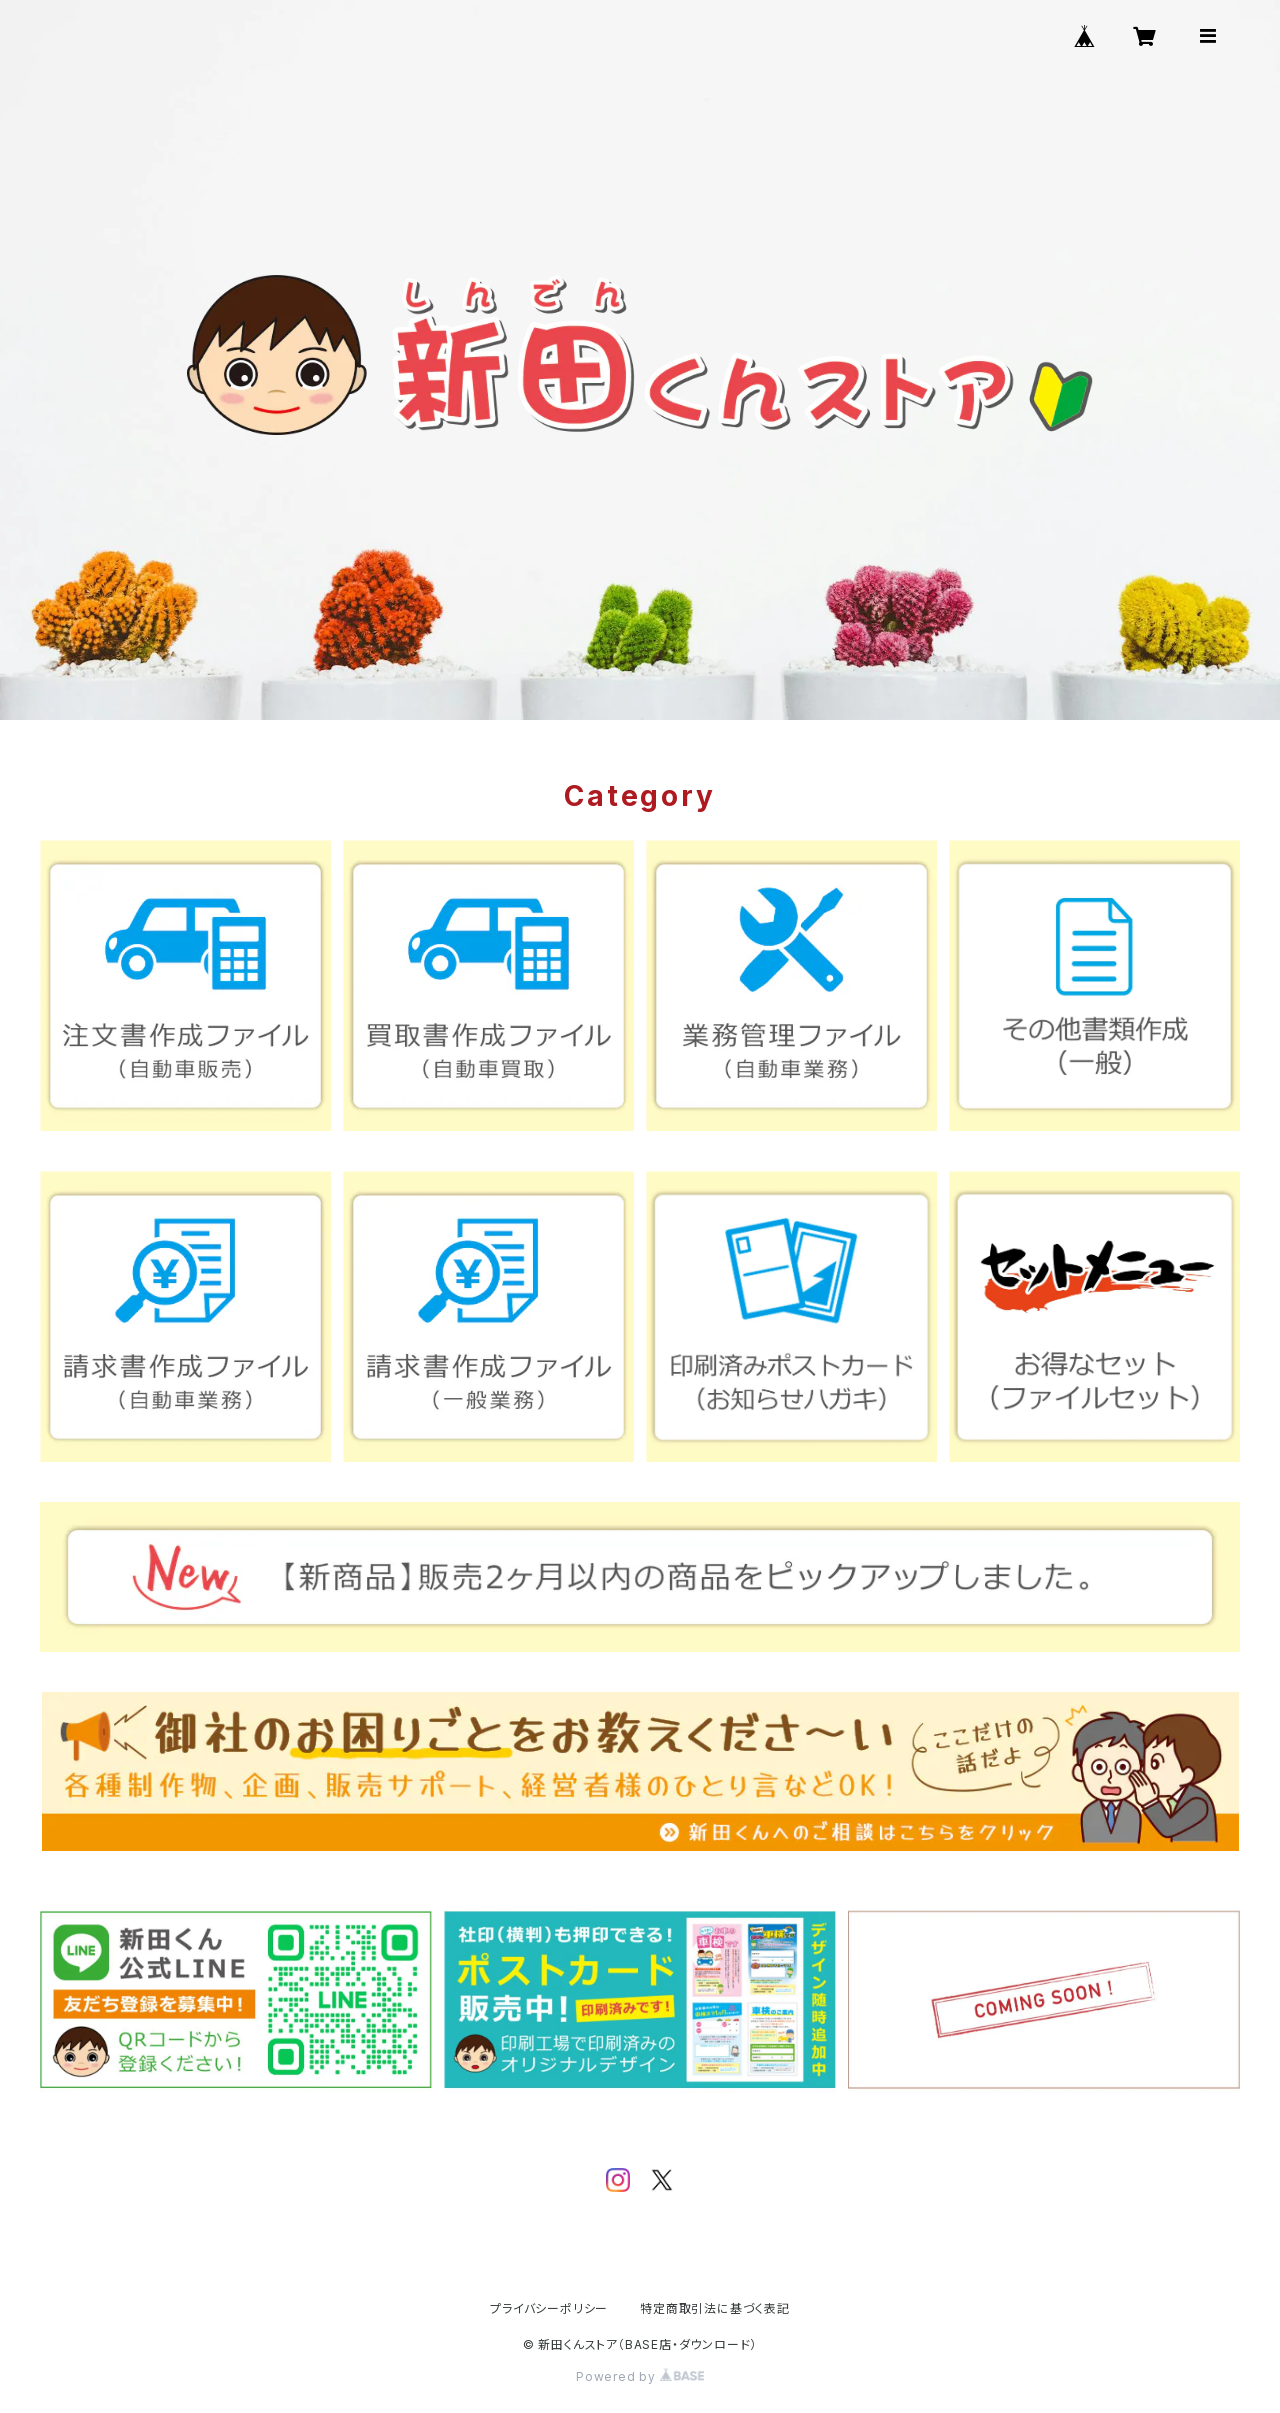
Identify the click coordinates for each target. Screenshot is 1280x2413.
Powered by (640, 2376)
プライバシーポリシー (549, 2308)
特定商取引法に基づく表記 (715, 2308)
